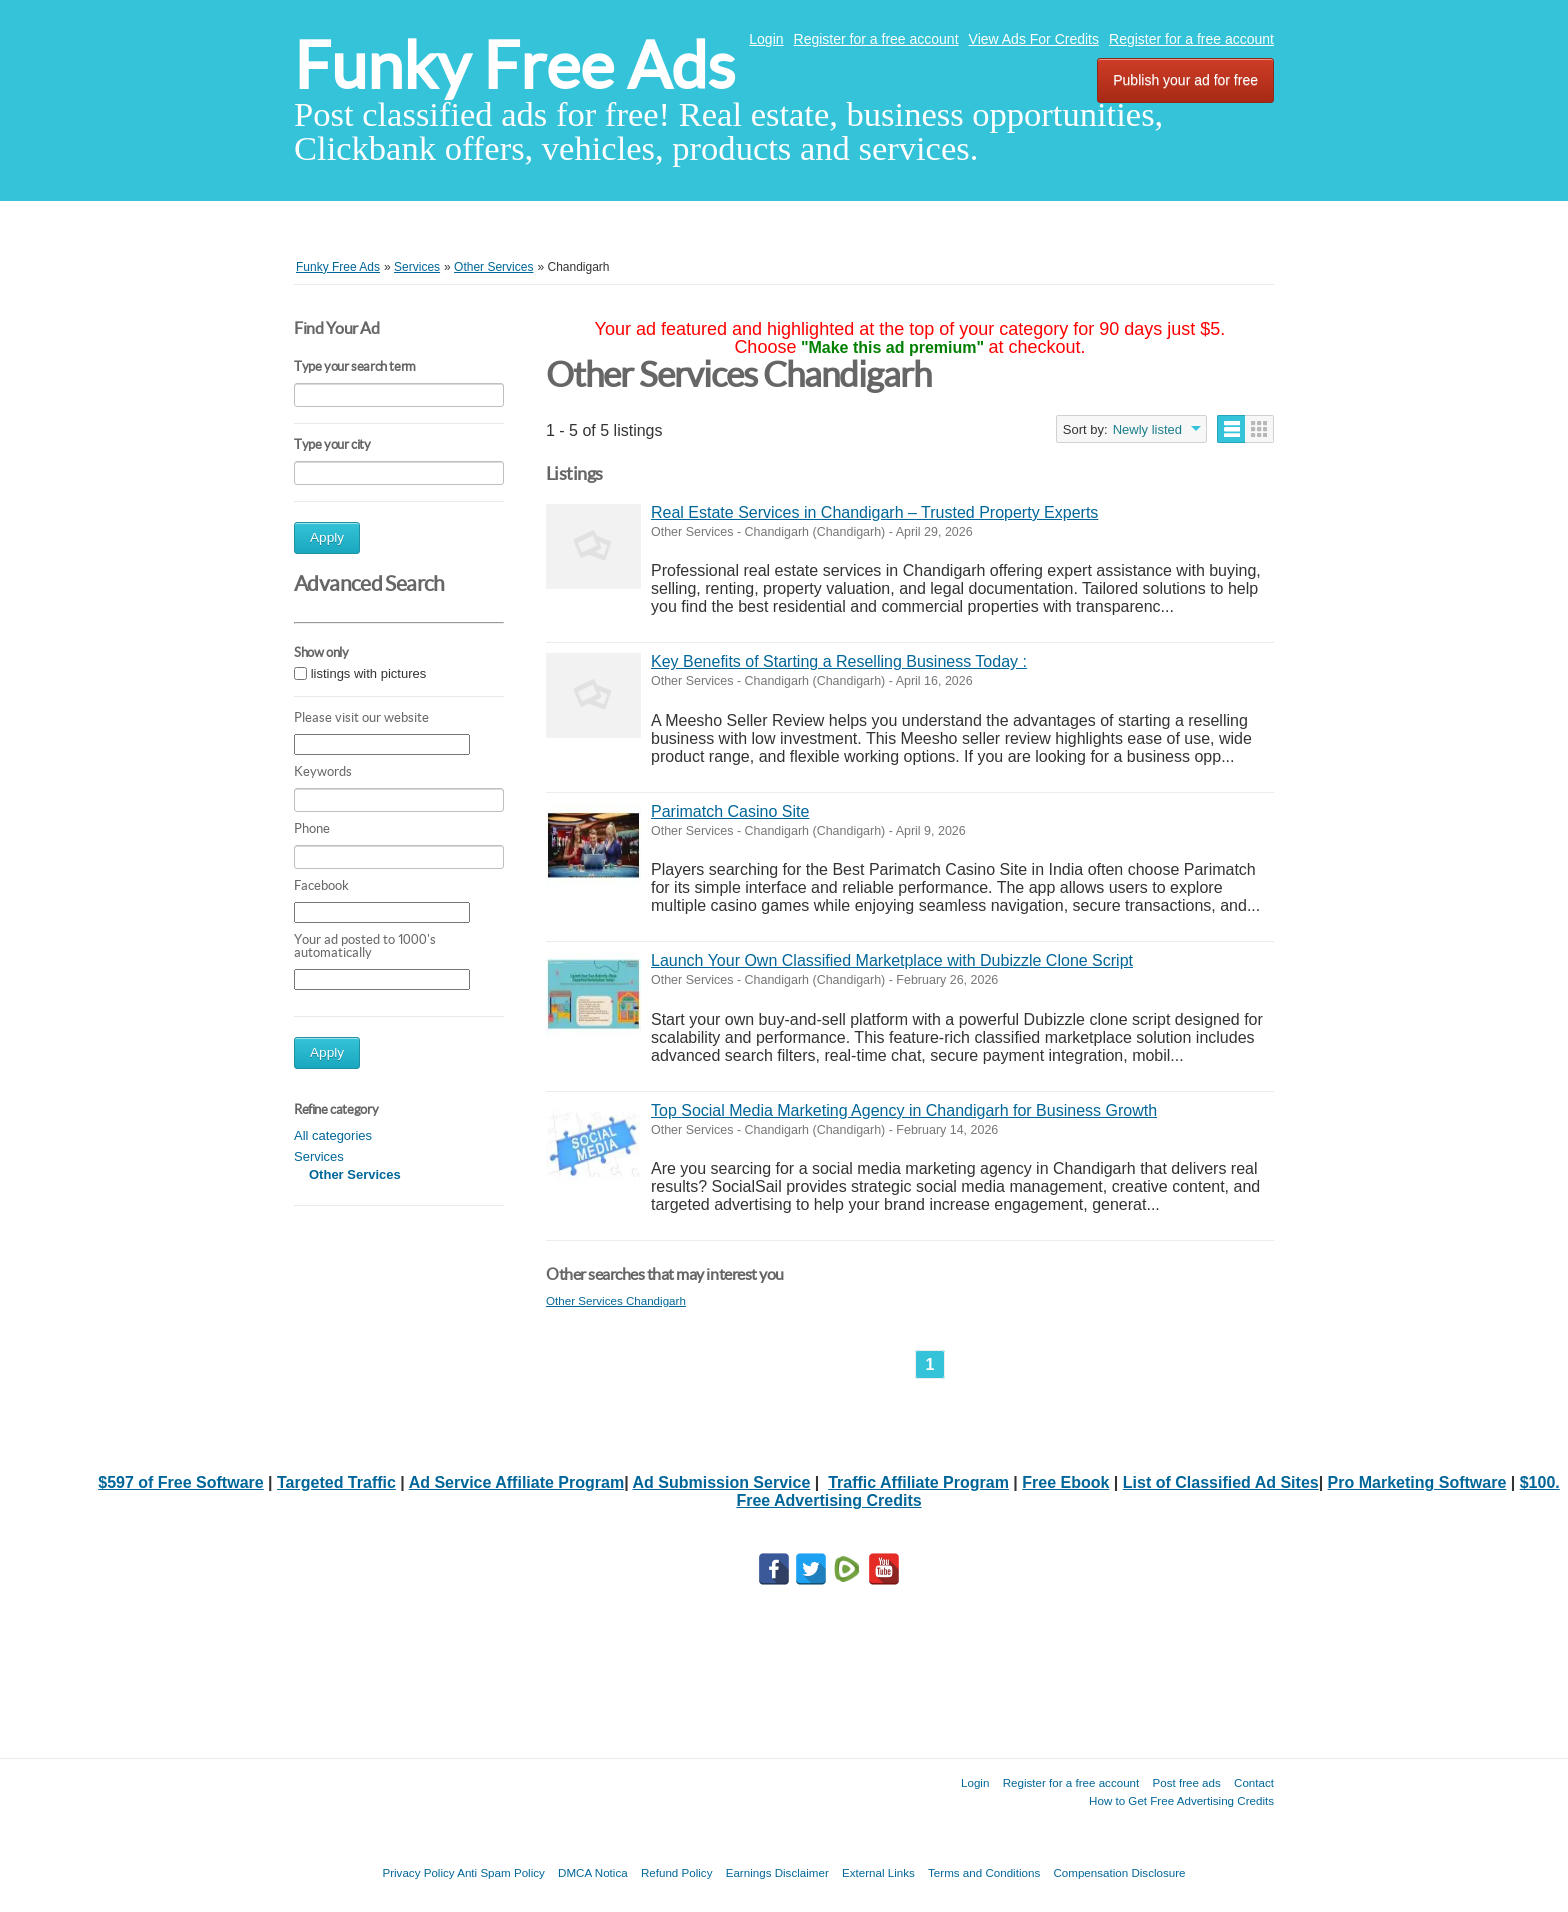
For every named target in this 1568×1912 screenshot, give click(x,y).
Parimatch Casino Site (730, 811)
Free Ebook (1065, 1482)
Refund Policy (677, 1872)
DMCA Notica (593, 1872)
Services (319, 1156)
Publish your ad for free (1185, 80)
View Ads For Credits (1034, 39)
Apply (327, 537)
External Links (878, 1872)
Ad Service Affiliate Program (516, 1482)
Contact (1254, 1782)
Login (766, 39)
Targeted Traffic (336, 1482)
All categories (333, 1135)
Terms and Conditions (984, 1872)
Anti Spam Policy (501, 1872)
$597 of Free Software (180, 1482)
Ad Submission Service (721, 1482)
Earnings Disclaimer (777, 1872)
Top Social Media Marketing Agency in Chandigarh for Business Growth (904, 1110)
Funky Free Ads (514, 65)
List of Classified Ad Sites (1221, 1482)
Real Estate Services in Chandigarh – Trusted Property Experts (874, 512)
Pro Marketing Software (1417, 1482)
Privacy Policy (418, 1872)
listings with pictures (369, 673)
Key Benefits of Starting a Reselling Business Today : (839, 661)
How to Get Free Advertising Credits (1181, 1800)
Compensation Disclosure (1119, 1872)
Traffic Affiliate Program (918, 1482)
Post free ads (1186, 1782)
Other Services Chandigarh (616, 1300)
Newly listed (1147, 429)
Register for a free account (876, 39)
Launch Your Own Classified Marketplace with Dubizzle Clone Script (892, 960)
